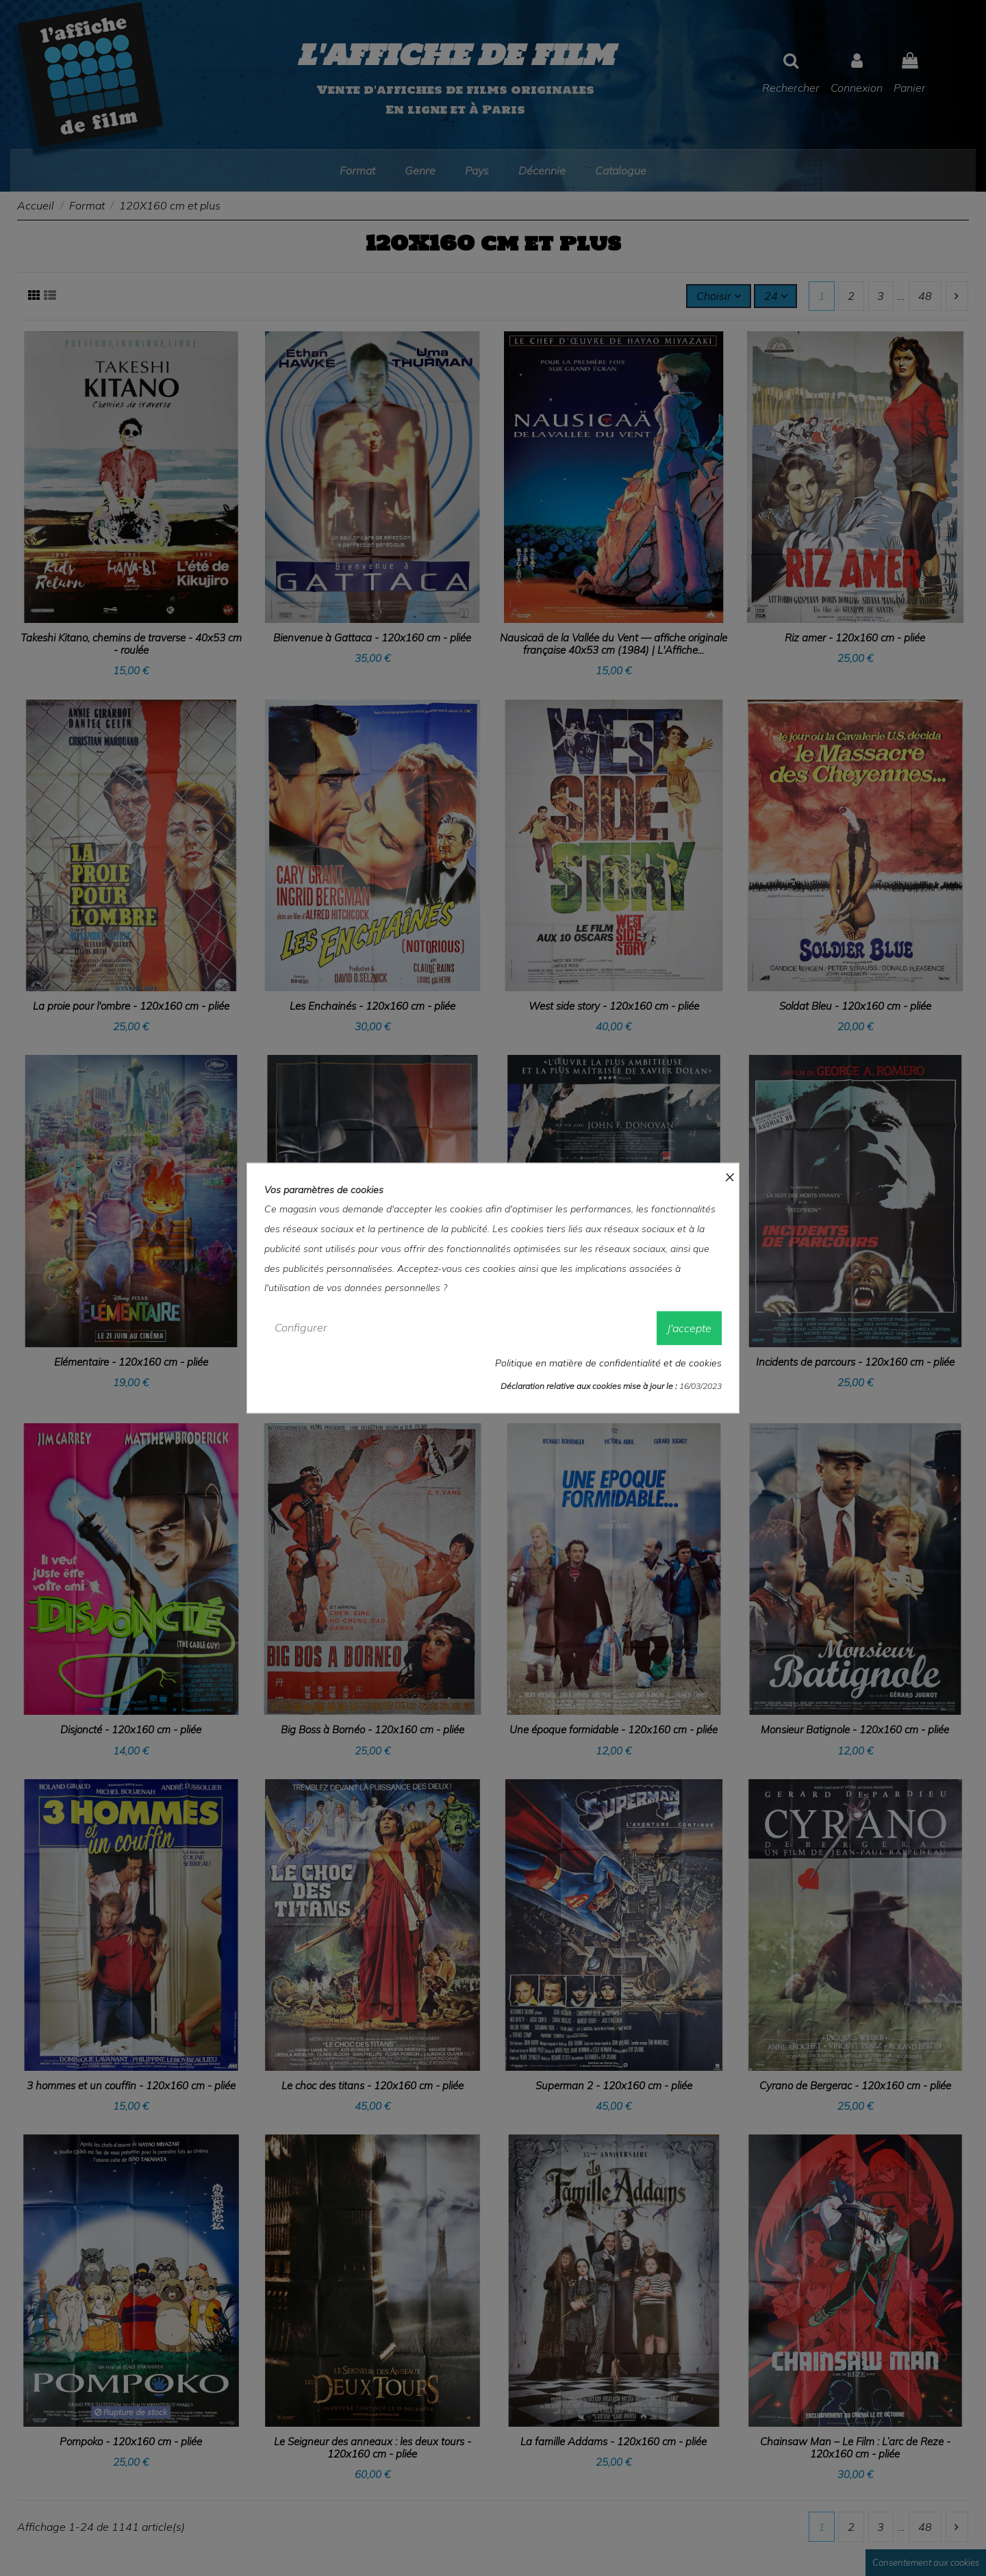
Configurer (301, 1327)
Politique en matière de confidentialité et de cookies (608, 1362)
